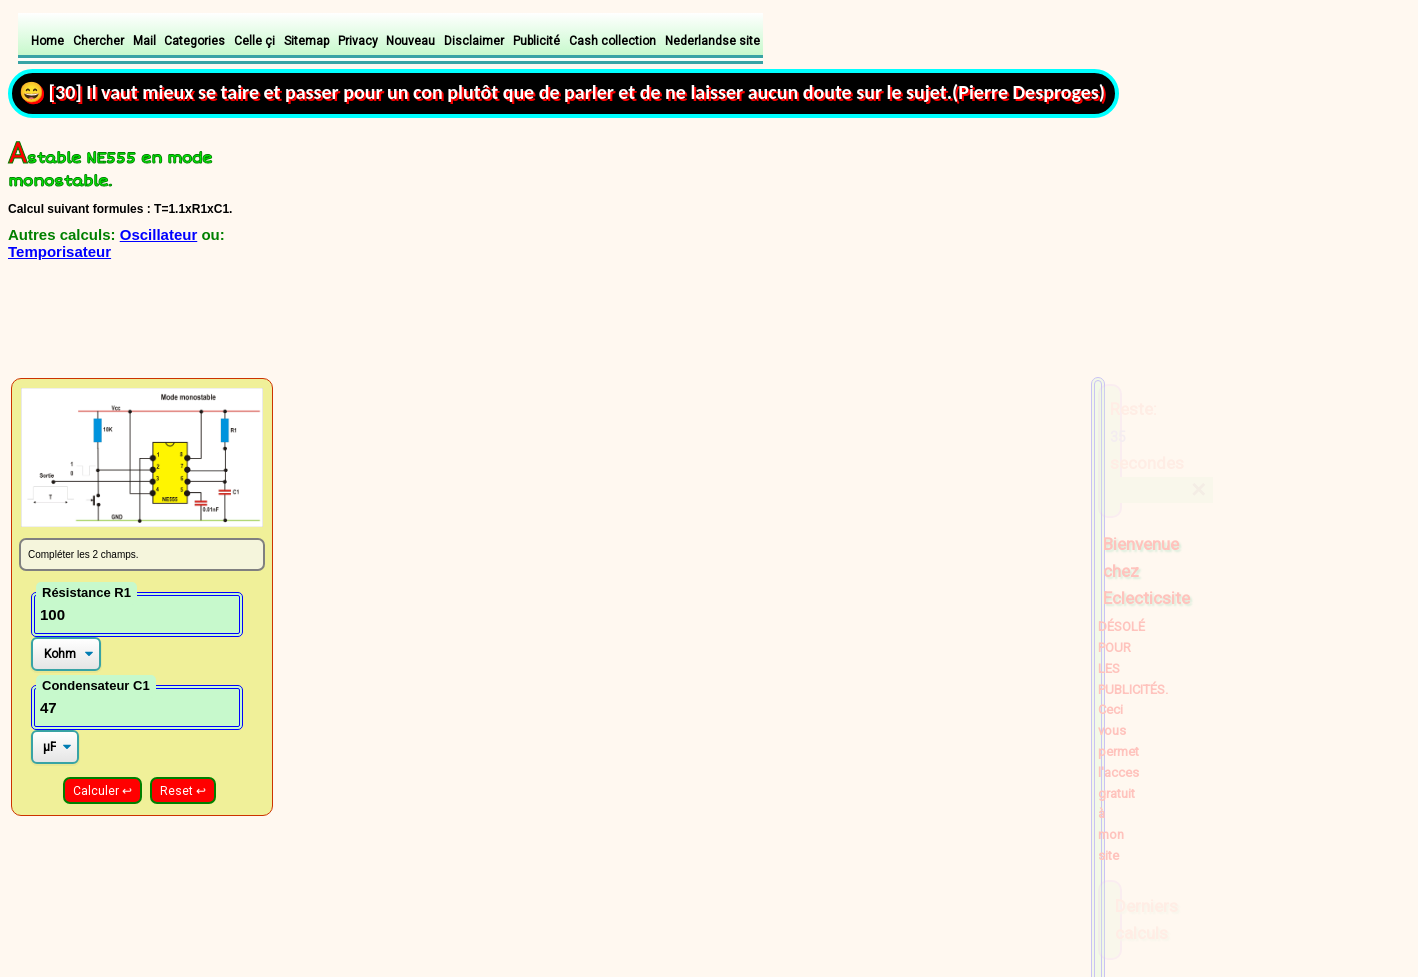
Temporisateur (59, 251)
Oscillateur (159, 234)
